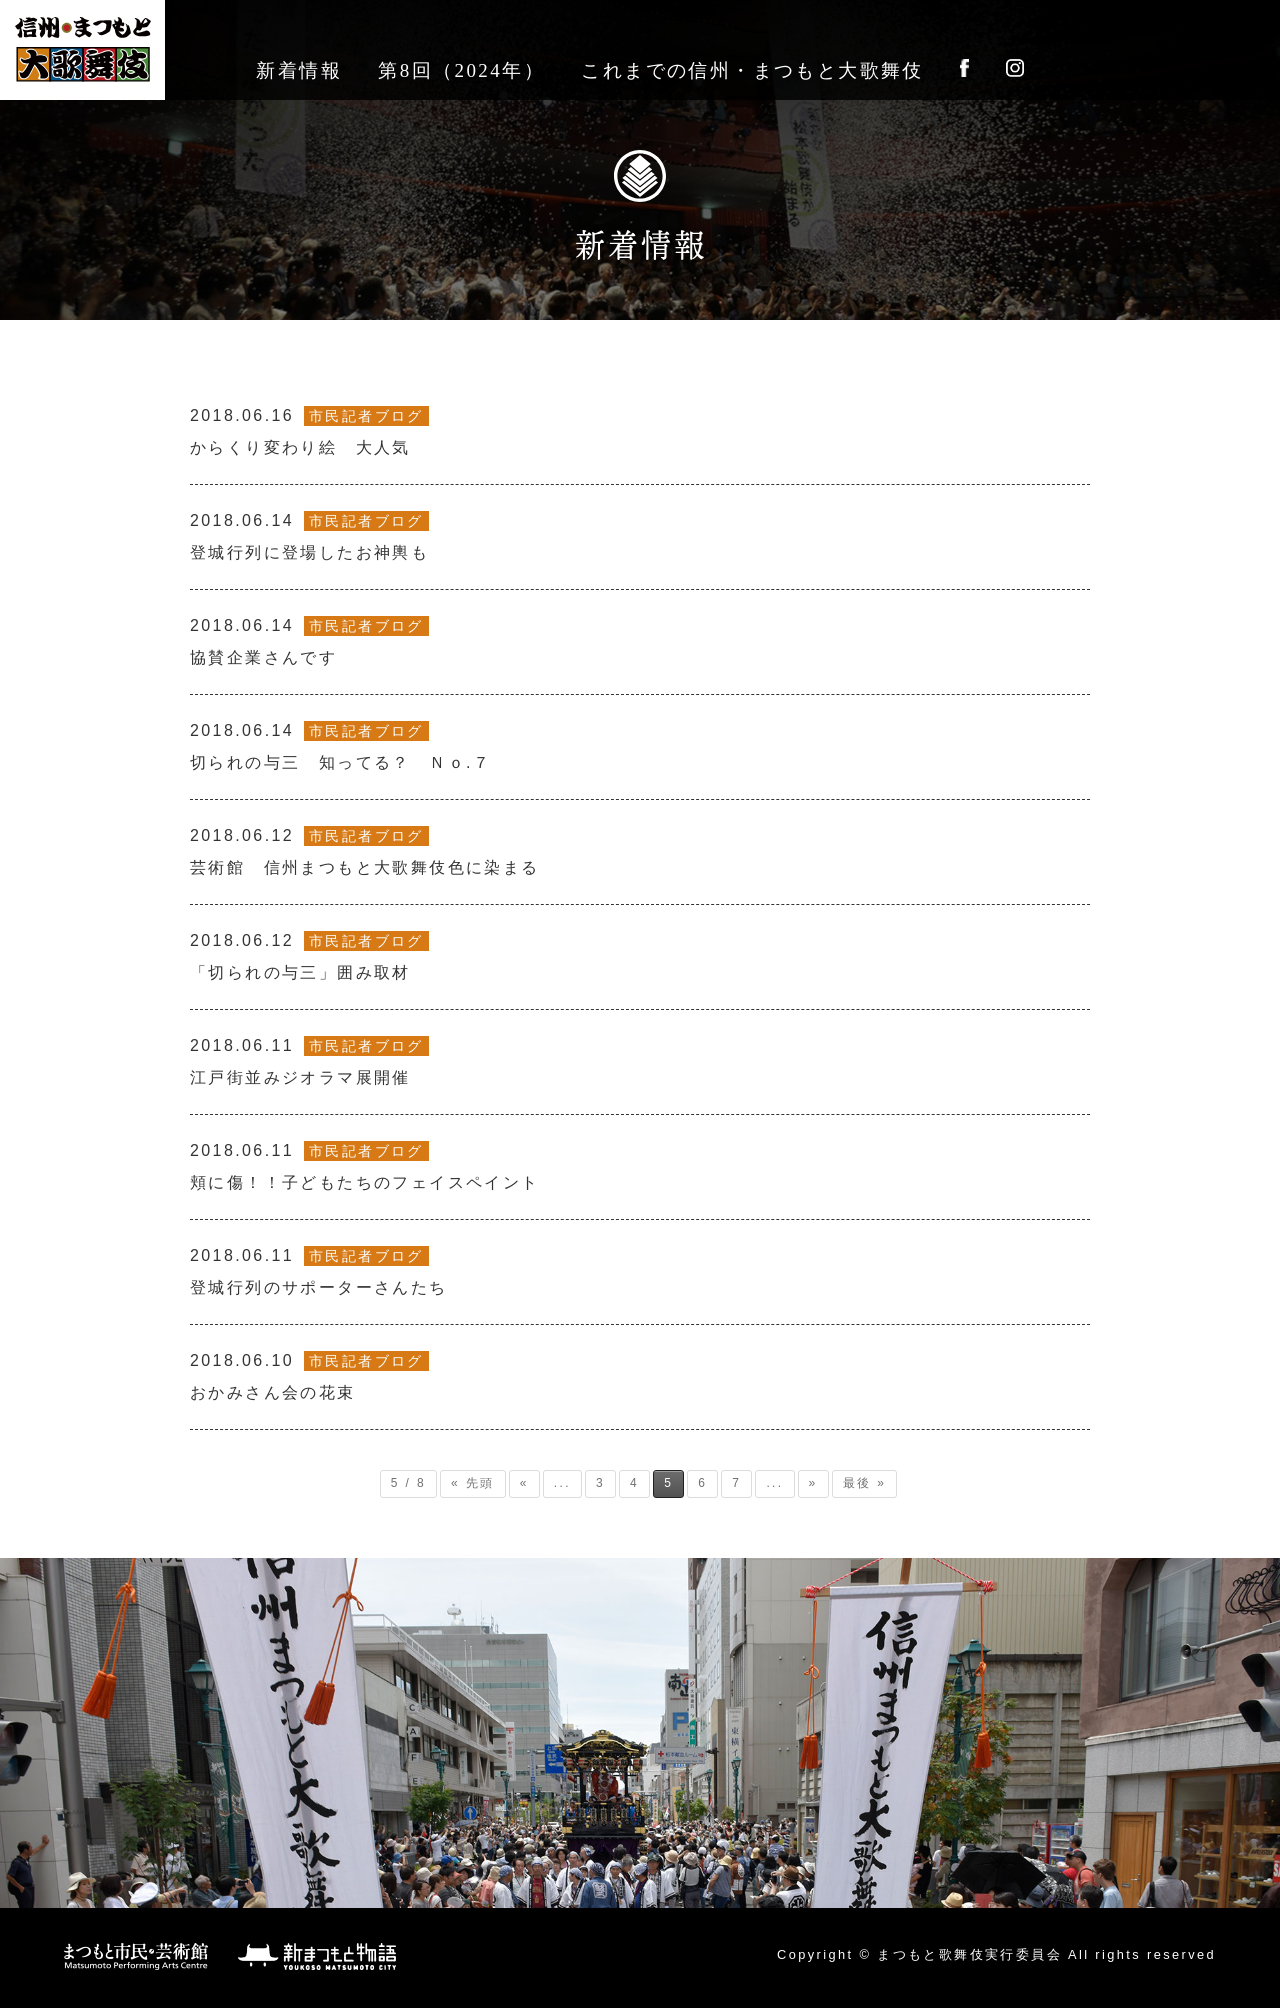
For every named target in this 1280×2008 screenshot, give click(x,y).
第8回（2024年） (461, 70)
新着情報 (299, 70)
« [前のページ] (524, 1483)
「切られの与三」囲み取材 (309, 956)
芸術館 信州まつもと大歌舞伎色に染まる (365, 851)
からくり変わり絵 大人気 (309, 431)
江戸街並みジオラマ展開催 (309, 1061)
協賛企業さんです (309, 641)
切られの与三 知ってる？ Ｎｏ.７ (340, 746)
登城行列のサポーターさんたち (319, 1271)
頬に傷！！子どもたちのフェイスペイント (365, 1166)
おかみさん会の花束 (309, 1376)
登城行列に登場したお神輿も (309, 536)
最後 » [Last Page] (865, 1483)
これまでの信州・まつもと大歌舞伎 (752, 70)
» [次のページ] (813, 1483)
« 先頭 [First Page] (473, 1483)
